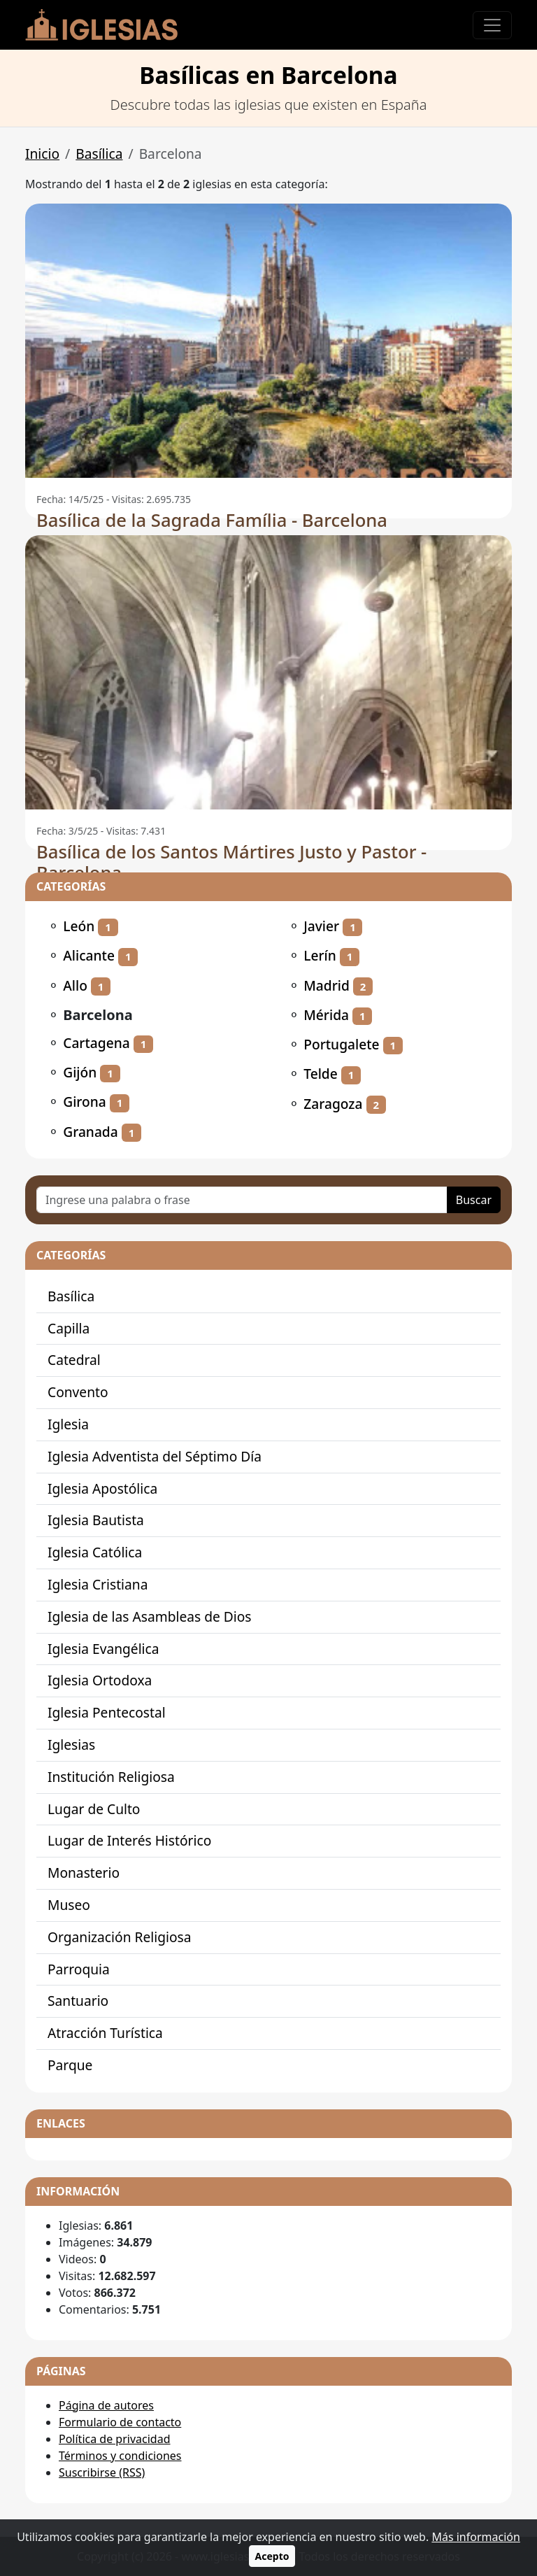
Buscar (474, 1200)
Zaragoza (332, 1103)
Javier (321, 926)
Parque (70, 2064)
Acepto (272, 2556)
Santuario (78, 2000)
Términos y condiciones (120, 2455)
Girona (84, 1101)
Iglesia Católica (95, 1552)
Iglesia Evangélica (103, 1648)
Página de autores (106, 2405)
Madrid (326, 985)
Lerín (319, 955)
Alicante (89, 955)
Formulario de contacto (120, 2422)
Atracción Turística (105, 2032)
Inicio (42, 153)
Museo (69, 1904)
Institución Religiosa (111, 1776)
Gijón (79, 1072)
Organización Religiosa (119, 1936)
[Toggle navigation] (492, 25)
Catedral (74, 1359)
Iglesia (68, 1424)
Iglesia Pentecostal (107, 1712)
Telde (320, 1073)
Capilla (69, 1328)
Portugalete (341, 1044)
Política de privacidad (115, 2439)
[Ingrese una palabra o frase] (242, 1200)
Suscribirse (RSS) (102, 2472)
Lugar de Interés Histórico (129, 1840)
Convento (78, 1391)
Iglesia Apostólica (102, 1488)
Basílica (99, 153)
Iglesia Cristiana (98, 1584)
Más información (475, 2537)
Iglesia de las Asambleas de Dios (150, 1616)
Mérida (326, 1014)
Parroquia (79, 1969)
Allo (75, 985)
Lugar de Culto (94, 1808)
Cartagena (96, 1042)
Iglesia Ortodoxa (100, 1680)
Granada (90, 1131)
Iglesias (71, 1744)
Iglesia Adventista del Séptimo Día (155, 1456)
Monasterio (84, 1872)
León (78, 926)
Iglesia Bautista (96, 1519)
